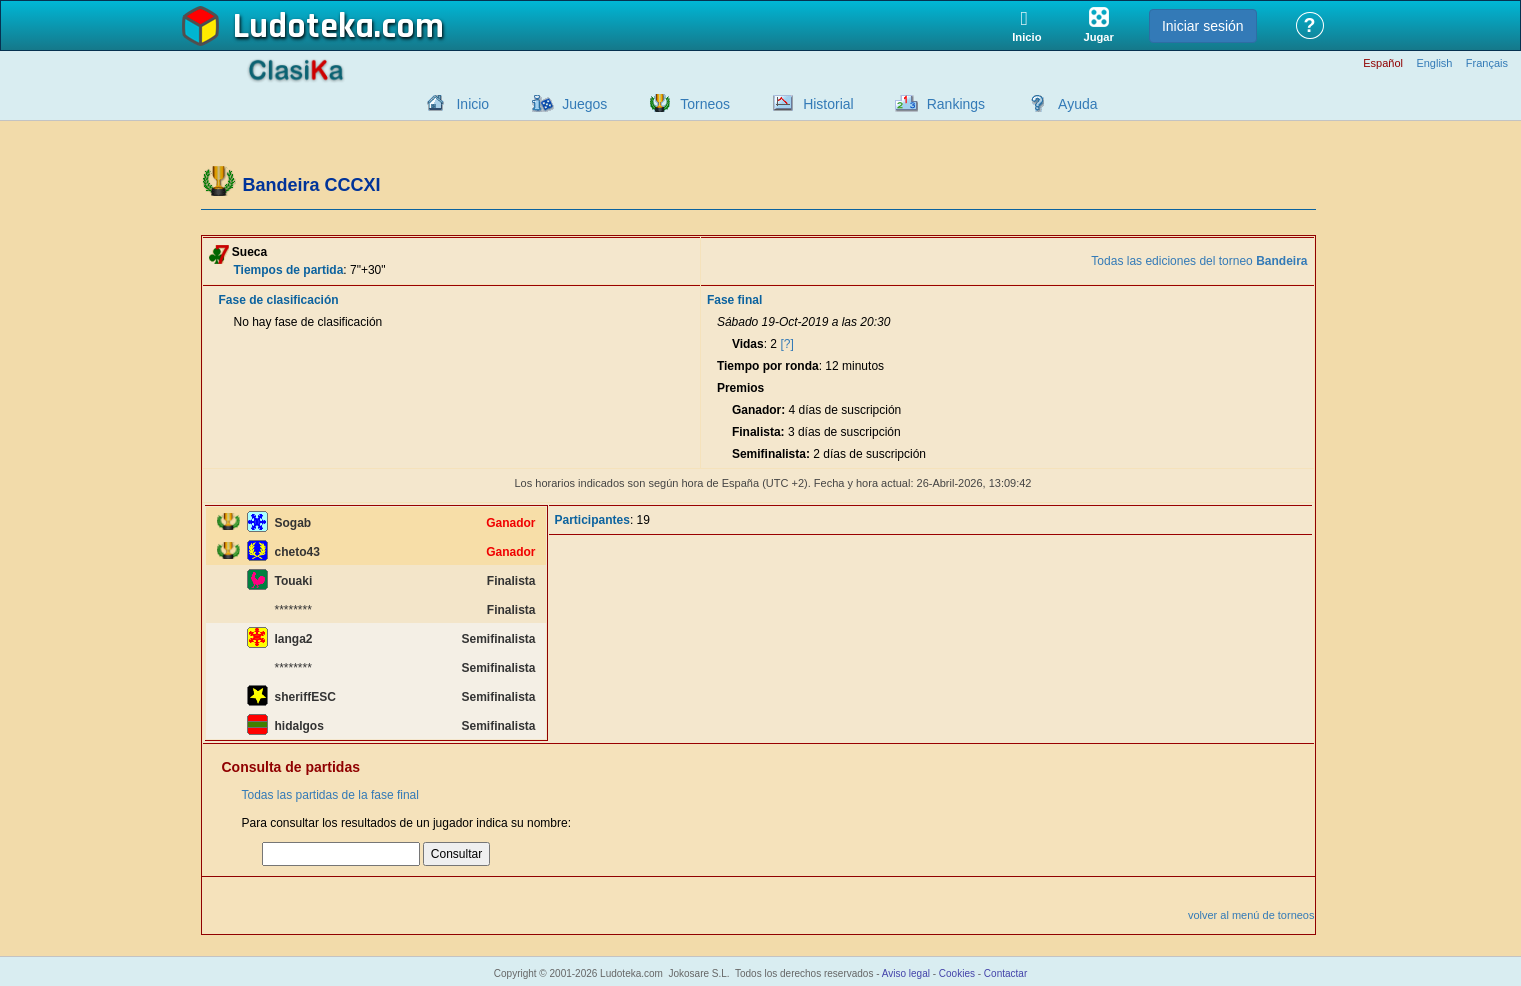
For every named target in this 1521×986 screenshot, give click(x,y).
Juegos (584, 104)
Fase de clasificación (279, 300)
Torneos (705, 104)
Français (1487, 63)
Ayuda (1077, 104)
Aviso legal (906, 973)
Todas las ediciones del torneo (1199, 261)
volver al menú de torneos (1251, 915)
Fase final (734, 300)
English (1434, 63)
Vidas (748, 344)
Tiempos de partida (289, 270)
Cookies (957, 973)
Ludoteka (303, 27)
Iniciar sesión (1203, 26)
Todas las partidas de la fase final (330, 795)
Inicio (472, 104)
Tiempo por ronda (768, 366)
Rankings (956, 104)
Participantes (592, 520)
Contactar (1005, 973)
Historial (828, 104)
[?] (786, 344)
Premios (740, 388)
